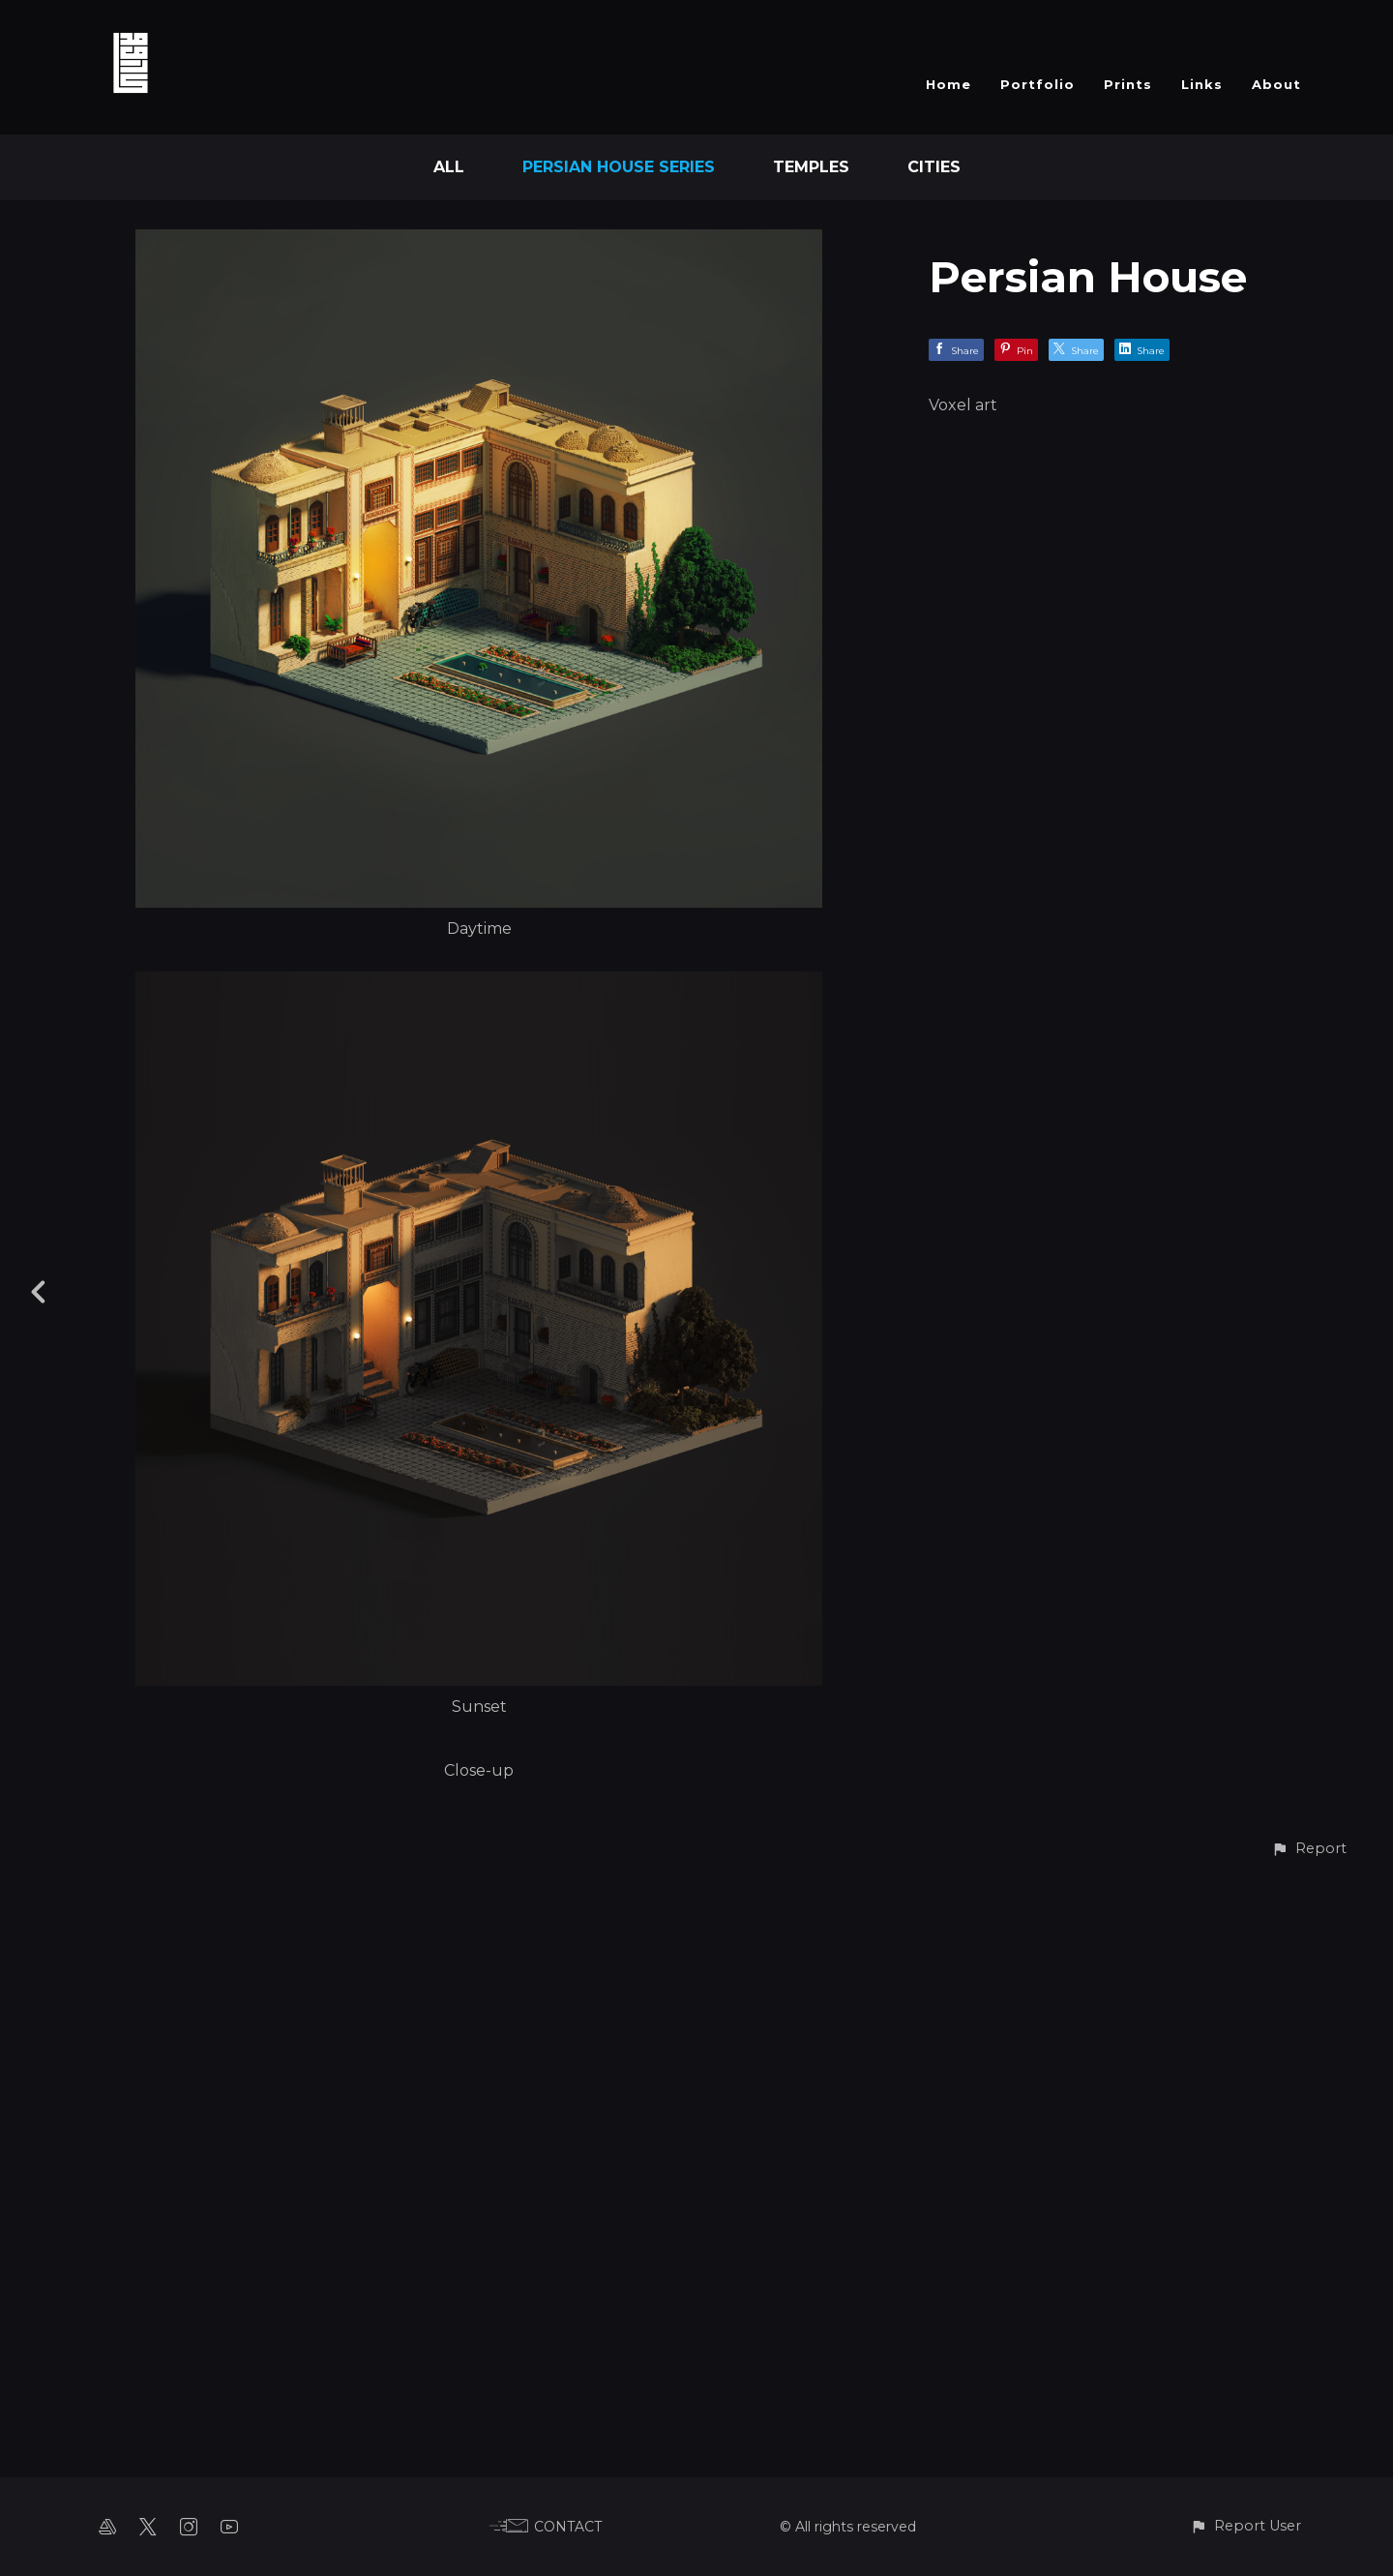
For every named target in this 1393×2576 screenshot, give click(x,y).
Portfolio (1037, 84)
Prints (1128, 84)
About (1276, 84)
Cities (934, 167)
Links (1202, 84)
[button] (1308, 2536)
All (448, 167)
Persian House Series (618, 167)
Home (948, 84)
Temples (811, 167)
